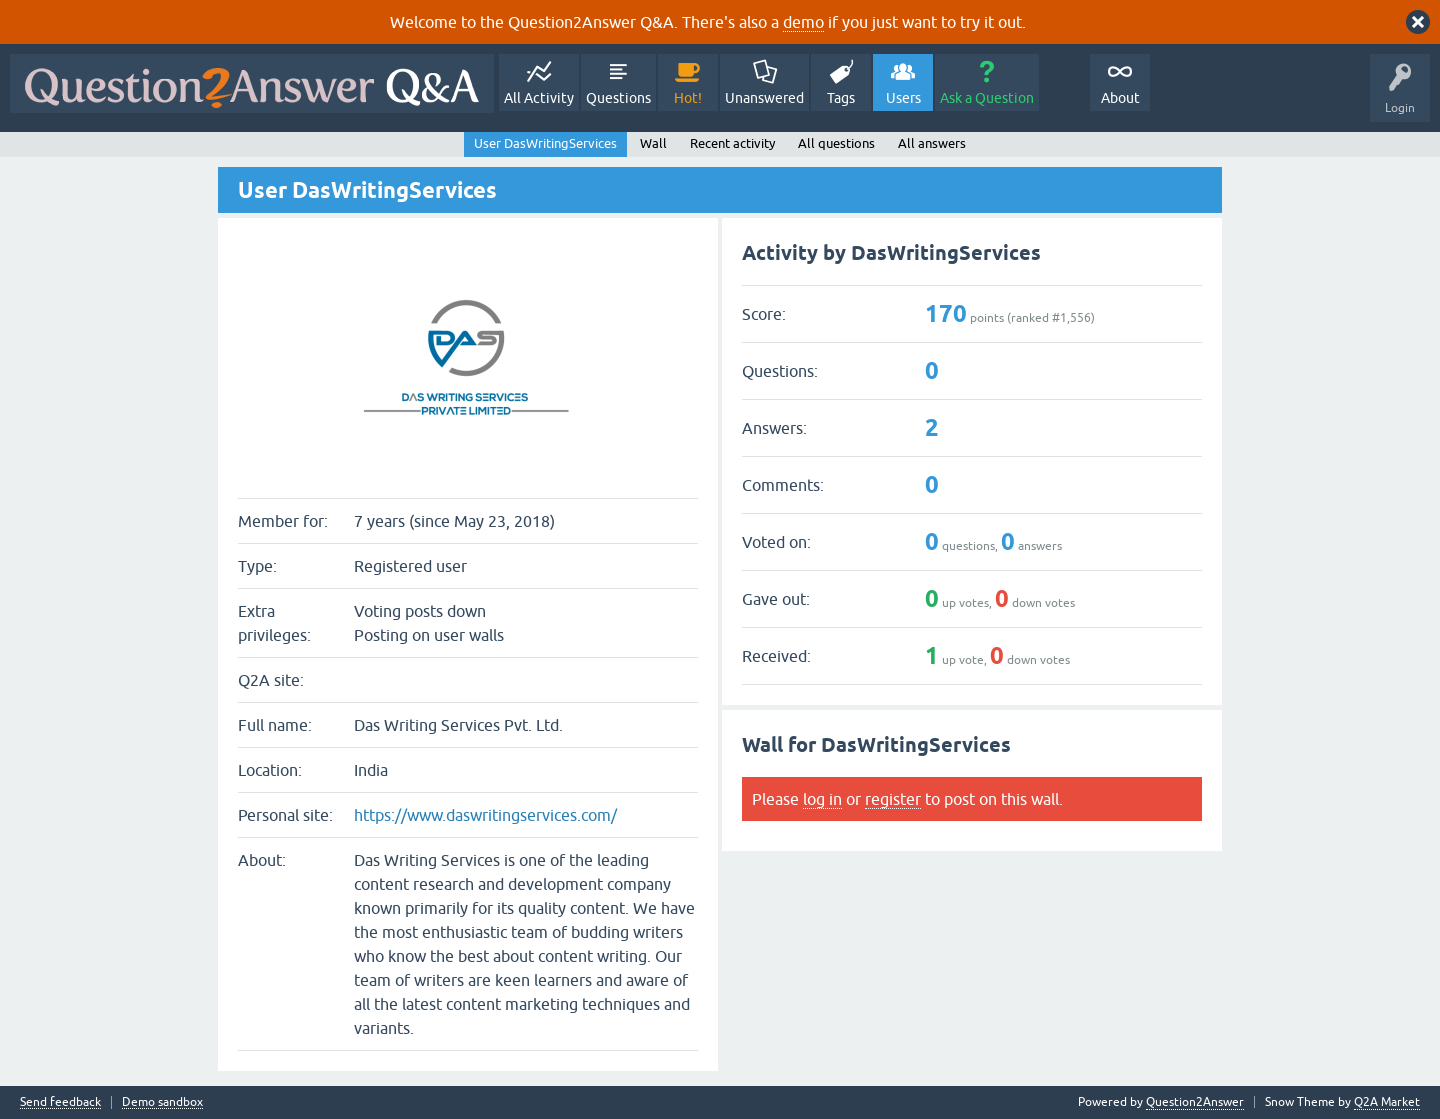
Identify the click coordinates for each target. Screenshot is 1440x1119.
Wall (653, 143)
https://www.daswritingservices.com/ (485, 815)
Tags (841, 98)
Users (903, 98)
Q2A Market (1387, 1102)
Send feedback (60, 1102)
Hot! (688, 98)
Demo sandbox (162, 1102)
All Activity (539, 98)
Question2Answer (1195, 1102)
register (893, 799)
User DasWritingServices (545, 143)
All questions (836, 143)
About (1120, 98)
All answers (932, 143)
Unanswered (764, 98)
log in (822, 799)
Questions (618, 98)
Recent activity (732, 143)
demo (803, 22)
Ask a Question (987, 98)
